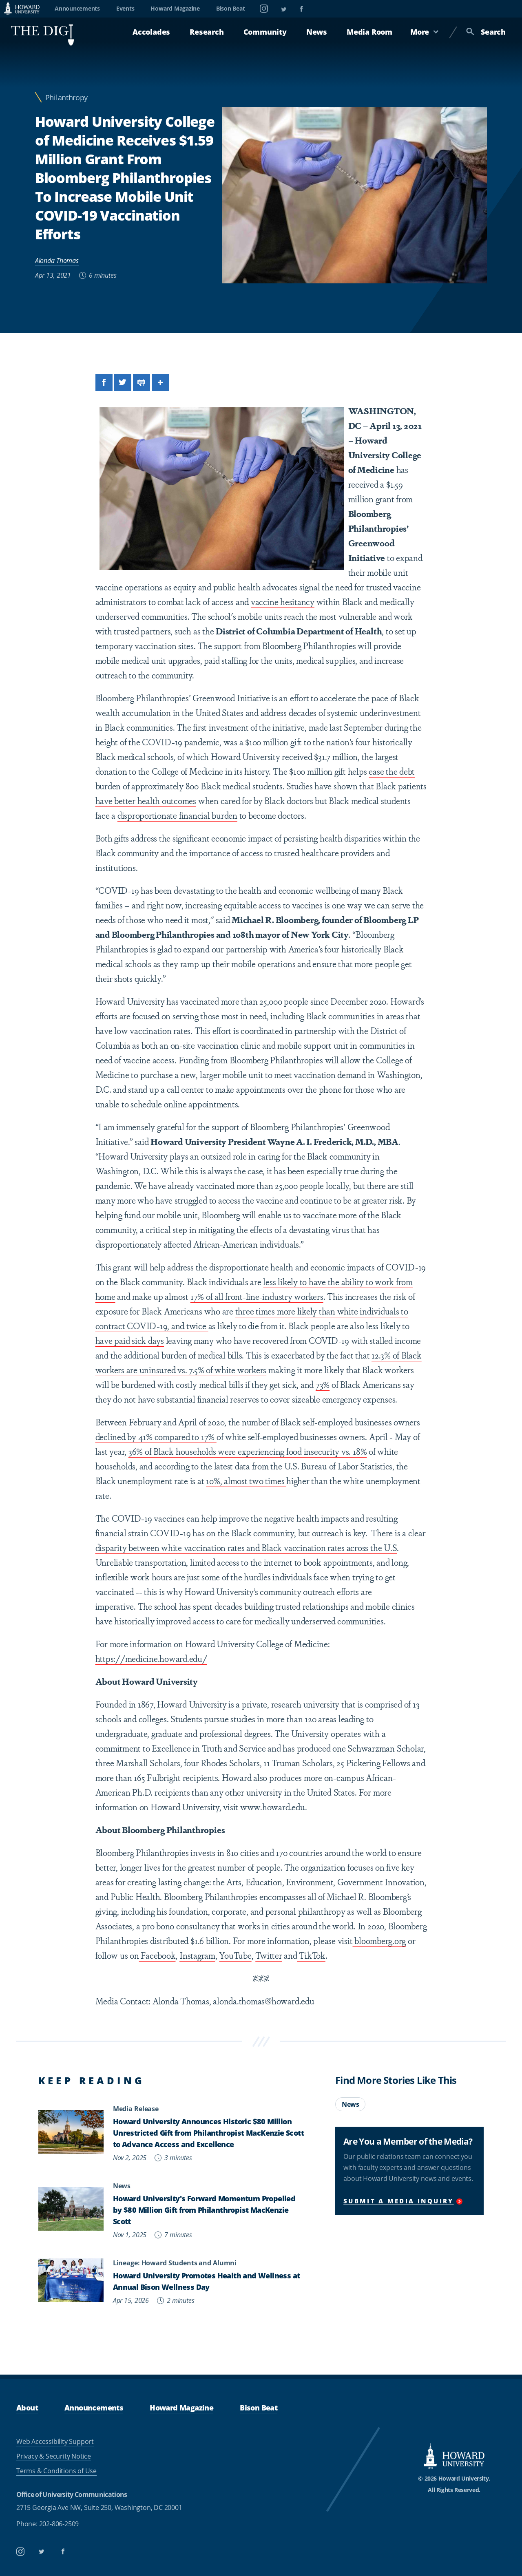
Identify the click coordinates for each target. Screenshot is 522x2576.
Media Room (369, 32)
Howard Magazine (174, 8)
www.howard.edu (272, 1807)
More (424, 32)
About (27, 2407)
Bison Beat (230, 8)
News (316, 32)
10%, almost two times (246, 1480)
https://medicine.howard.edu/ (151, 1658)
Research (206, 32)
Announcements (77, 8)
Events (125, 8)
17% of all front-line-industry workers (256, 1296)
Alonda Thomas (57, 260)
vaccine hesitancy (282, 601)
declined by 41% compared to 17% (156, 1436)
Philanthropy (66, 97)
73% (323, 1384)
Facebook (157, 1955)
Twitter (268, 1955)
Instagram (197, 1955)
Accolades (151, 32)
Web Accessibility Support (55, 2441)
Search (486, 32)
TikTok (311, 1955)
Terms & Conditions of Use (56, 2470)
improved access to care (198, 1621)
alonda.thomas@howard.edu (263, 2001)
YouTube (235, 1955)
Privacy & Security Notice (53, 2456)
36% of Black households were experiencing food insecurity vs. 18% (247, 1451)
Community (265, 32)
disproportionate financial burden (177, 815)
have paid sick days (129, 1340)
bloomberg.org (379, 1940)
